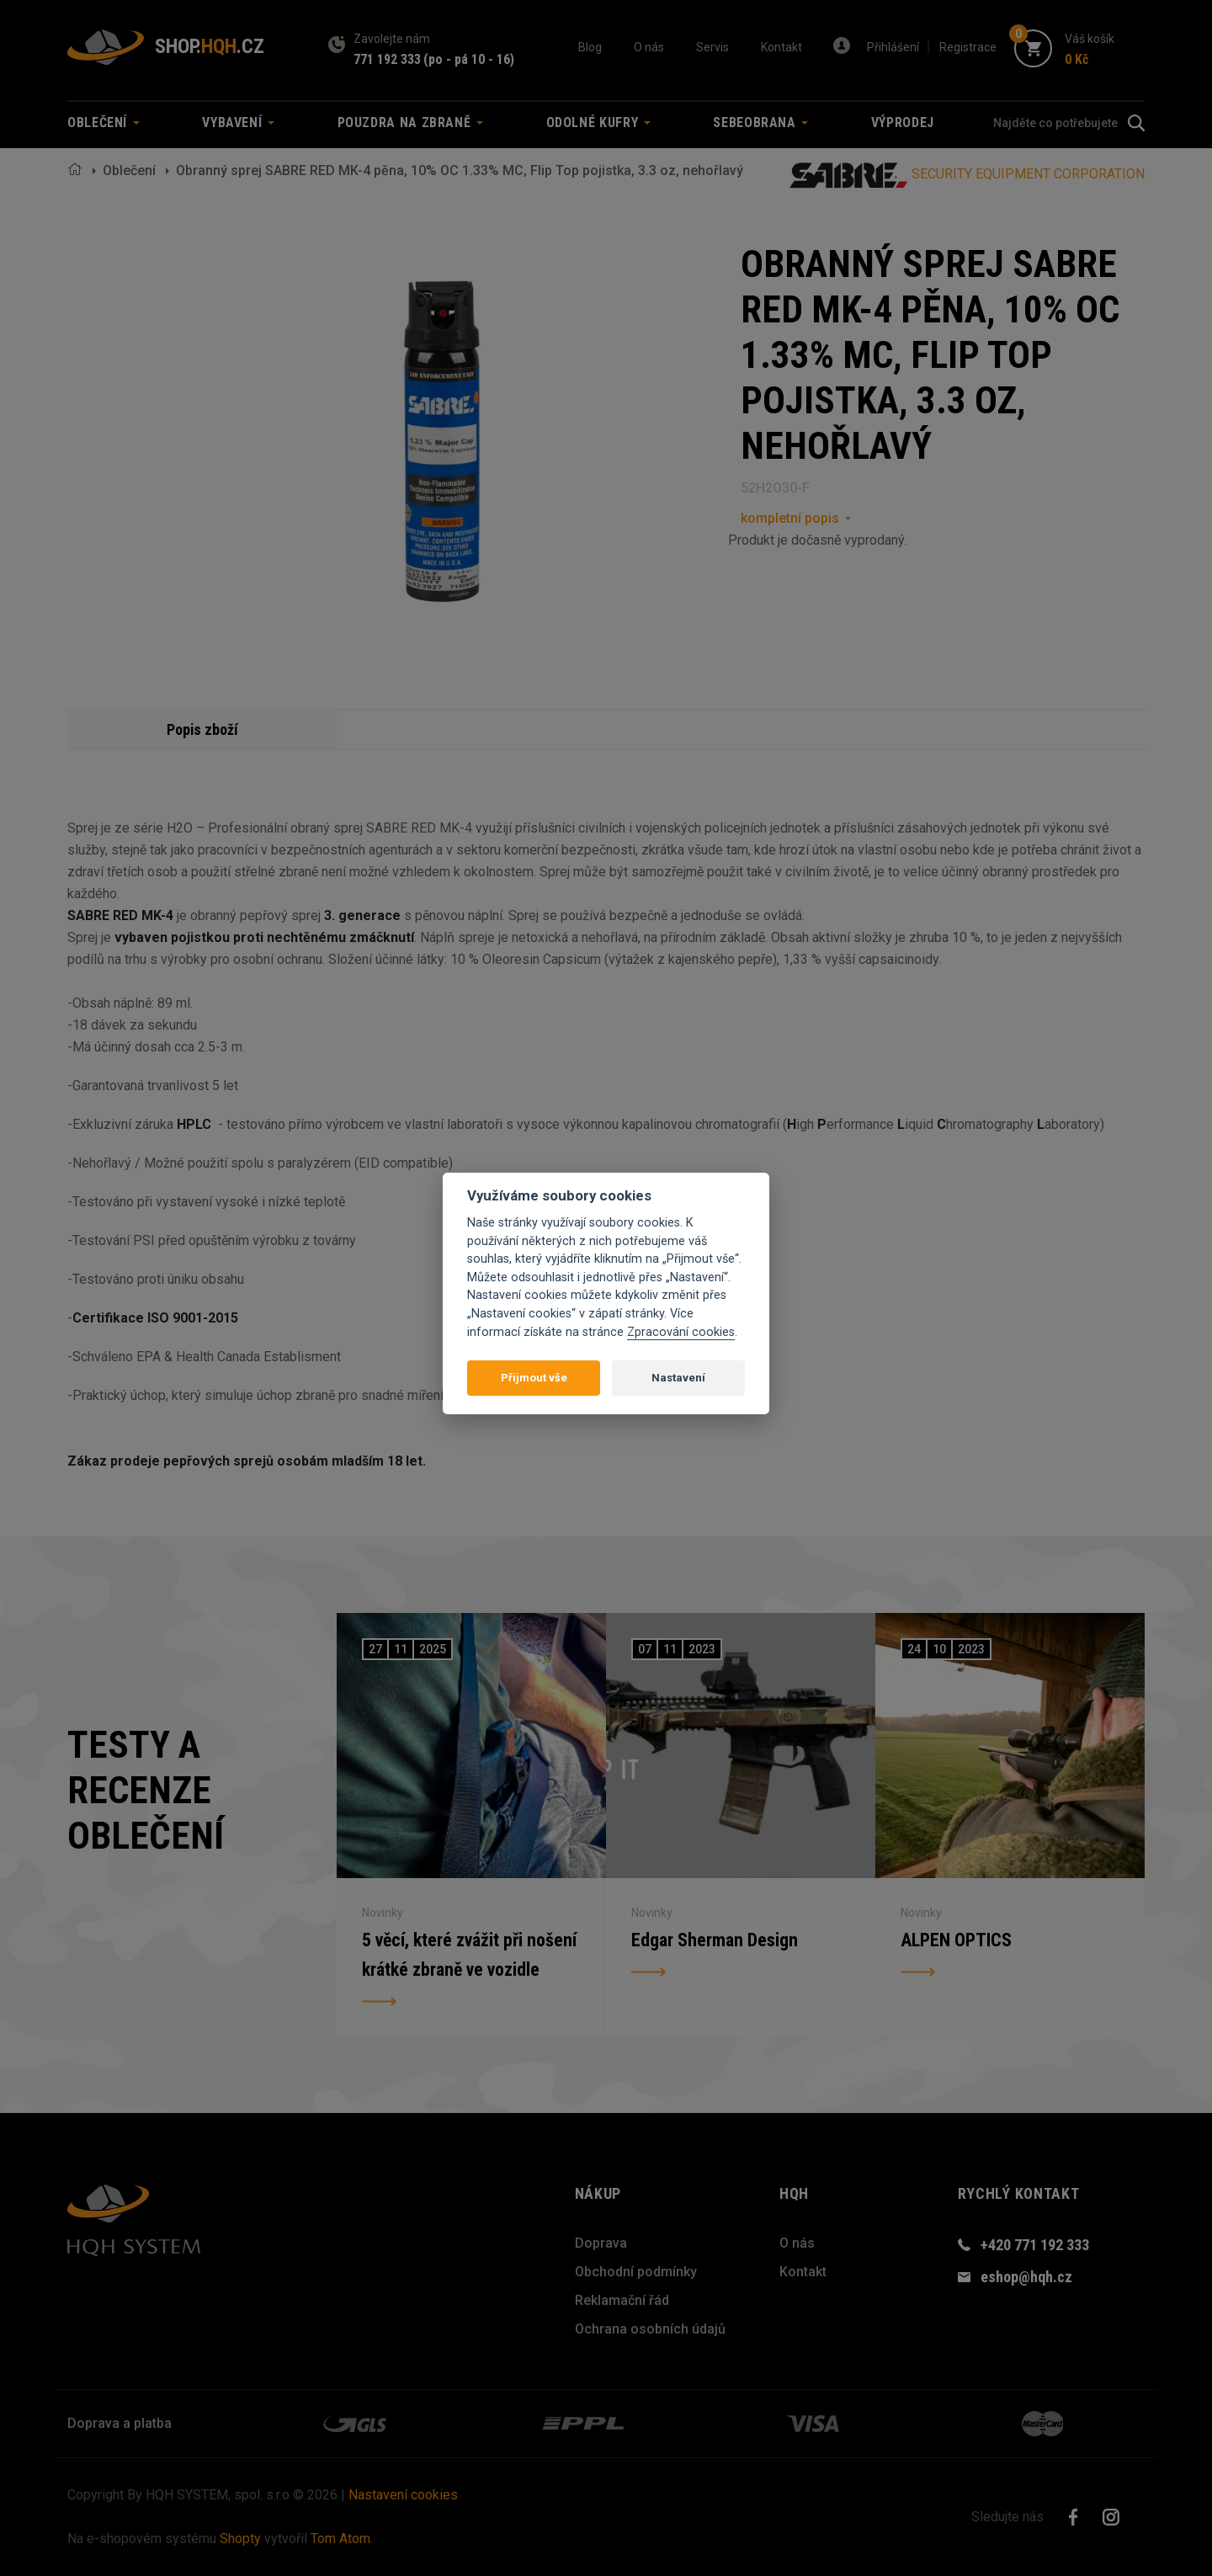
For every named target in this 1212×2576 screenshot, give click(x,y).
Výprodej (902, 122)
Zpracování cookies (681, 1332)
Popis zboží (202, 729)
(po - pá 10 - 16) (468, 59)
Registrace (968, 47)
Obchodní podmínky (636, 2272)
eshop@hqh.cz (1026, 2277)
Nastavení (678, 1377)
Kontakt (781, 47)
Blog (590, 47)
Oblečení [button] (103, 122)
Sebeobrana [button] (760, 122)
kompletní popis (790, 518)
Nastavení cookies (403, 2495)
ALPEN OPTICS (956, 1940)
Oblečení (129, 170)
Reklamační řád (622, 2300)
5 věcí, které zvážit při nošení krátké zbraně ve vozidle (470, 1956)
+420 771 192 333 (1035, 2245)
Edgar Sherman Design (714, 1940)
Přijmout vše (534, 1377)
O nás (649, 47)
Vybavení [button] (238, 122)
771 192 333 (387, 59)
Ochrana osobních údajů (650, 2329)
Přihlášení (893, 47)
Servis (712, 47)
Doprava (601, 2243)
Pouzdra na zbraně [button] (411, 122)
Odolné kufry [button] (598, 122)
